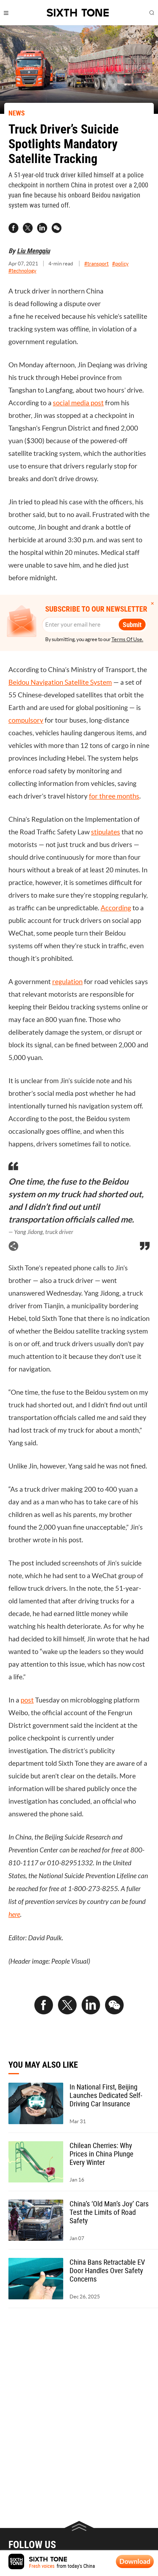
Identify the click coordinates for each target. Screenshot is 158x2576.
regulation (67, 981)
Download (135, 2561)
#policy (120, 263)
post (27, 1700)
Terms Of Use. (127, 639)
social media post (78, 403)
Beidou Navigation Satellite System (60, 682)
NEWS (16, 112)
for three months (114, 796)
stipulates (105, 832)
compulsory (25, 720)
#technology (22, 270)
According (116, 908)
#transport (96, 263)
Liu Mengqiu (33, 250)
